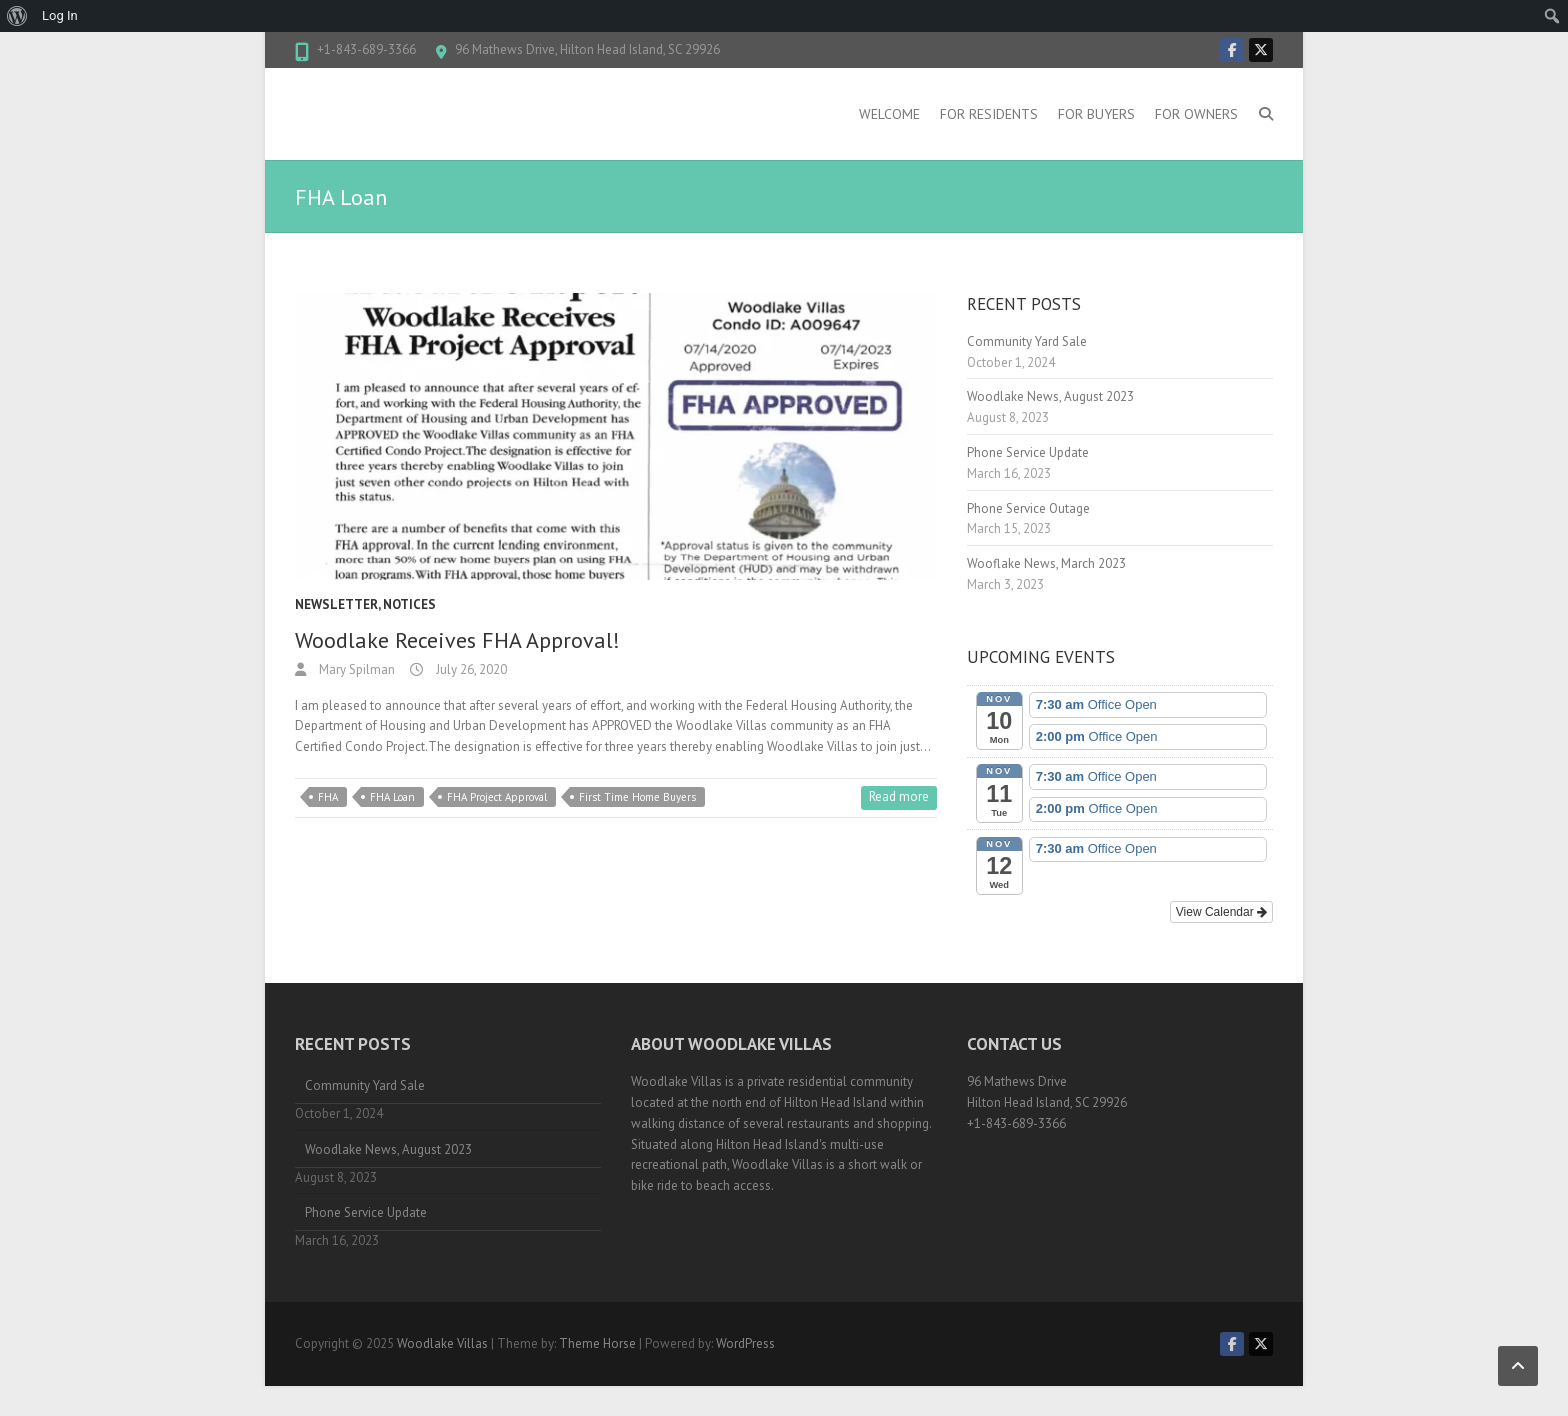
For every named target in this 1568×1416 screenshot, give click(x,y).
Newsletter (336, 604)
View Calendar (1221, 912)
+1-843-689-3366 (366, 49)
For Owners (1196, 114)
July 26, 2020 (470, 669)
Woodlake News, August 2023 (1050, 396)
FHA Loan (392, 797)
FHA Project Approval (497, 797)
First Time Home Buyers (637, 797)
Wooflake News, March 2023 (1046, 563)
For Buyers (1096, 114)
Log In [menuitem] (60, 15)
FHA (328, 797)
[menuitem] (17, 16)
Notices (409, 604)
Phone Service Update (1028, 452)
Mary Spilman (355, 669)
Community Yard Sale (1027, 341)
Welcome (889, 114)
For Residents (989, 114)
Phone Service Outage (1028, 508)
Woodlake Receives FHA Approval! (457, 640)
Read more (899, 796)
